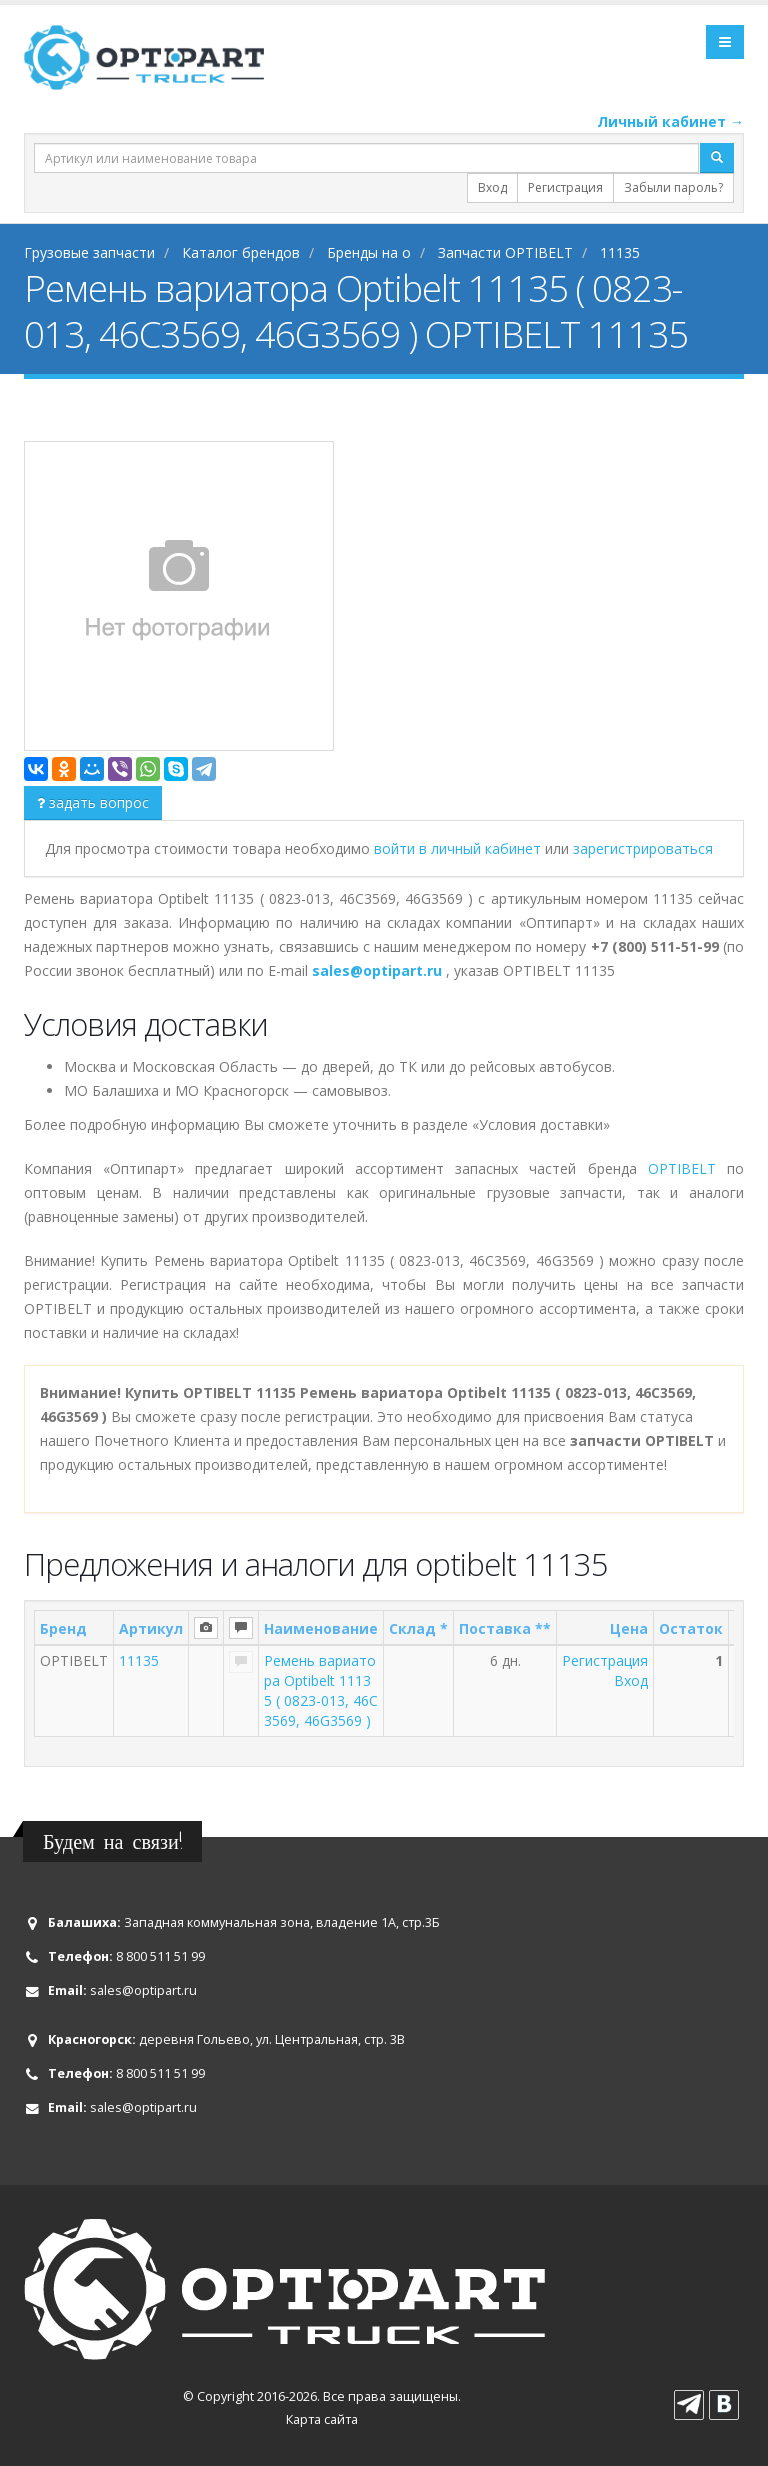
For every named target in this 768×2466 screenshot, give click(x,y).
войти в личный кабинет (459, 848)
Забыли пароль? (673, 187)
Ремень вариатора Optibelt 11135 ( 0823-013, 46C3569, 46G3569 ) (321, 1690)
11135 (139, 1660)
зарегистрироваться (643, 848)
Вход (492, 187)
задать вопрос (93, 802)
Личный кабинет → (670, 121)
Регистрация (565, 187)
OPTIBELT (682, 1168)
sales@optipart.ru (143, 1990)
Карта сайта (322, 2419)
